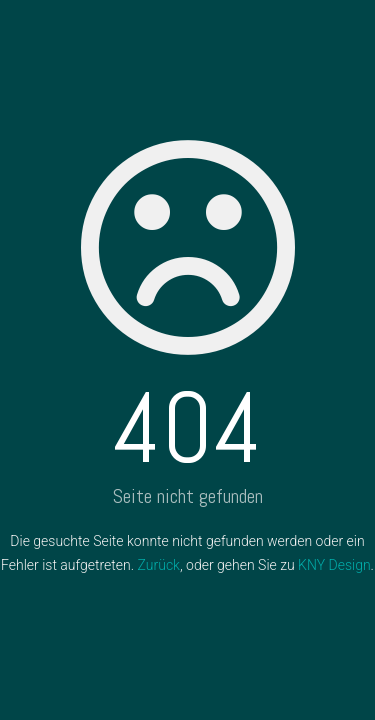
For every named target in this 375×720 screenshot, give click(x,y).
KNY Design (334, 565)
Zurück (159, 565)
